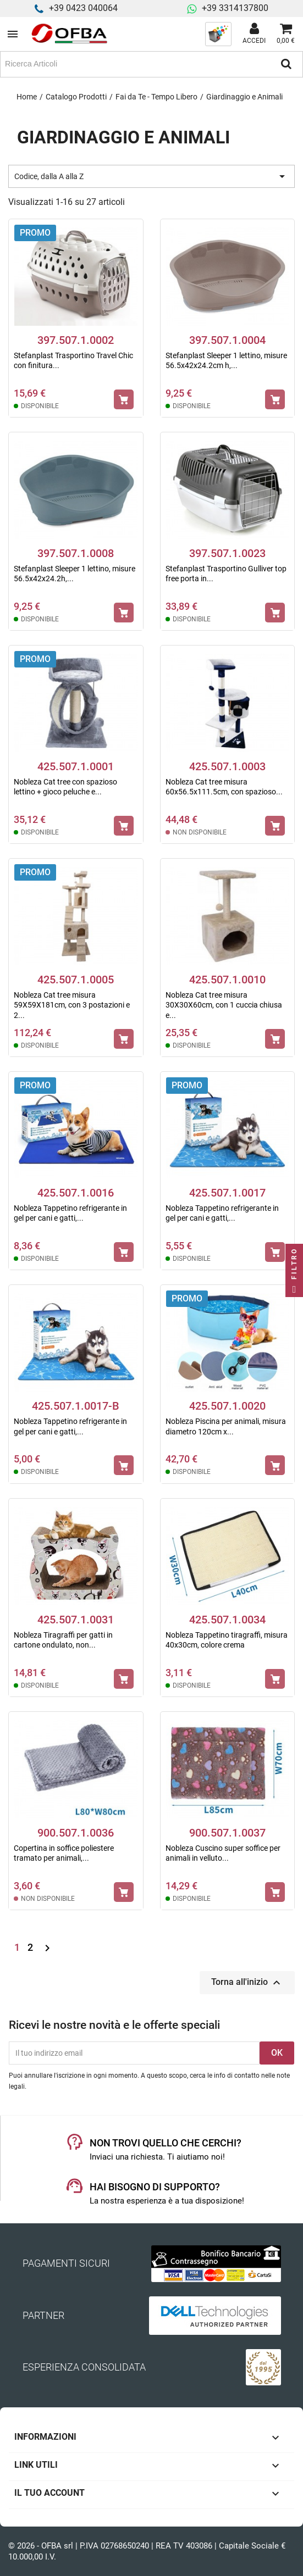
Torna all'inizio (247, 1982)
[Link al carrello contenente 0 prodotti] (286, 34)
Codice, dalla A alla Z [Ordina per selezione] (151, 176)
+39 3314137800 (235, 8)
